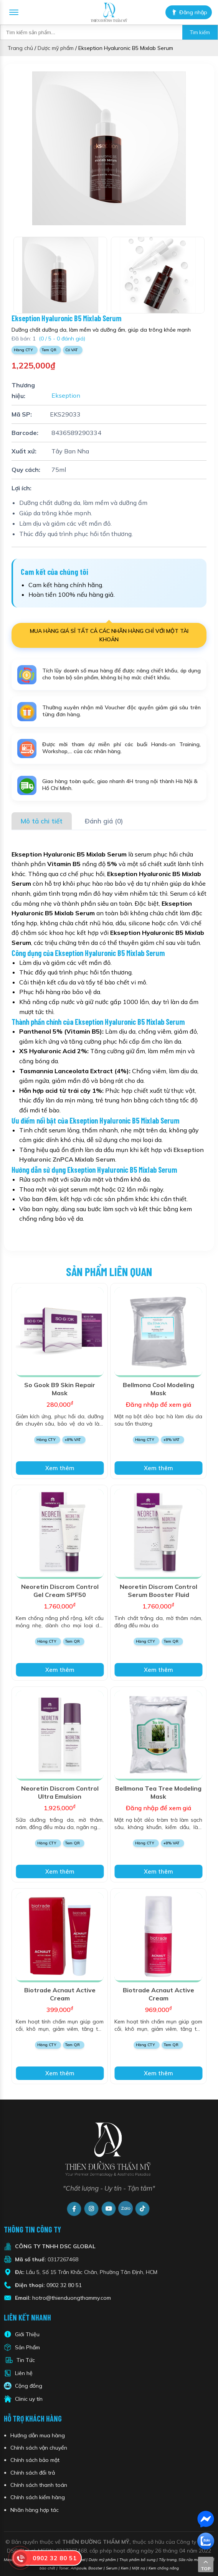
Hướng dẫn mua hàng (37, 2435)
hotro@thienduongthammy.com (71, 2297)
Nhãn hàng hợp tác (34, 2509)
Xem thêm (59, 1468)
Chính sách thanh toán (38, 2484)
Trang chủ (20, 48)
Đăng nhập (188, 12)
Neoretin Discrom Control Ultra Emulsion (60, 1792)
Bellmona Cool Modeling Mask (158, 1389)
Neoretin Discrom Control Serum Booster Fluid (158, 1590)
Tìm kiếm (200, 32)
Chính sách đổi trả (32, 2472)
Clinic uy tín (29, 2398)
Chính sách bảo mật (34, 2459)
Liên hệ (24, 2373)
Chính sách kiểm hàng (37, 2497)
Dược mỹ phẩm (56, 48)
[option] (109, 148)
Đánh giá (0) (104, 821)
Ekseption (65, 396)
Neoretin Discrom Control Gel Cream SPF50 (60, 1590)
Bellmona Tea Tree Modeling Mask (158, 1792)
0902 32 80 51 (64, 2285)
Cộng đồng (28, 2385)
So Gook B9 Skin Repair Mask (59, 1389)
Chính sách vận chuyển (38, 2447)
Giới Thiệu (27, 2334)
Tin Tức (26, 2360)
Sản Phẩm (26, 2347)
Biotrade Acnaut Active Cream (60, 1994)
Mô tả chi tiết (42, 821)
